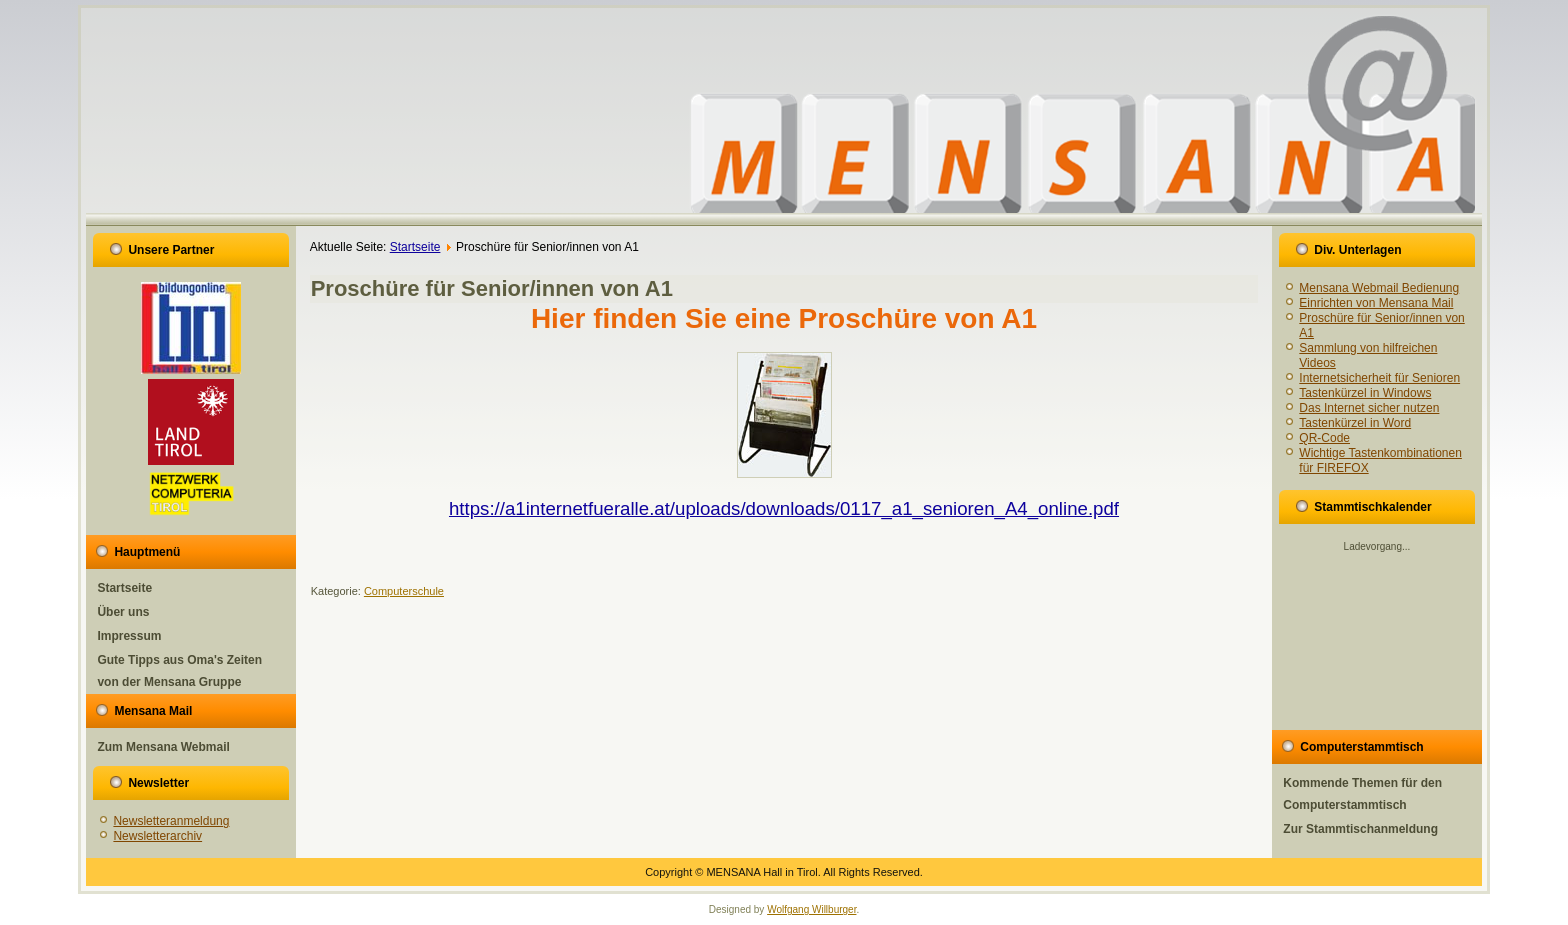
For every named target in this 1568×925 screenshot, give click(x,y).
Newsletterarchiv (157, 836)
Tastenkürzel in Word (1355, 423)
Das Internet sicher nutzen (1369, 408)
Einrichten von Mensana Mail (1376, 303)
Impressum (129, 636)
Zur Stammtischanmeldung (1360, 829)
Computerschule (404, 591)
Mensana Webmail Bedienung (1379, 288)
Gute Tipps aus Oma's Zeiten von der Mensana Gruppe (179, 671)
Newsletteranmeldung (171, 821)
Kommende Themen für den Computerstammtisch (1362, 794)
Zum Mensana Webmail (163, 747)
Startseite (124, 588)
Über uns (123, 612)
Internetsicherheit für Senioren (1379, 378)
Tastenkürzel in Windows (1365, 393)
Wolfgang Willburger (811, 909)
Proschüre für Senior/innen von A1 (492, 288)
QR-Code (1324, 438)
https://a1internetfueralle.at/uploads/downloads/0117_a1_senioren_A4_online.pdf (784, 508)
